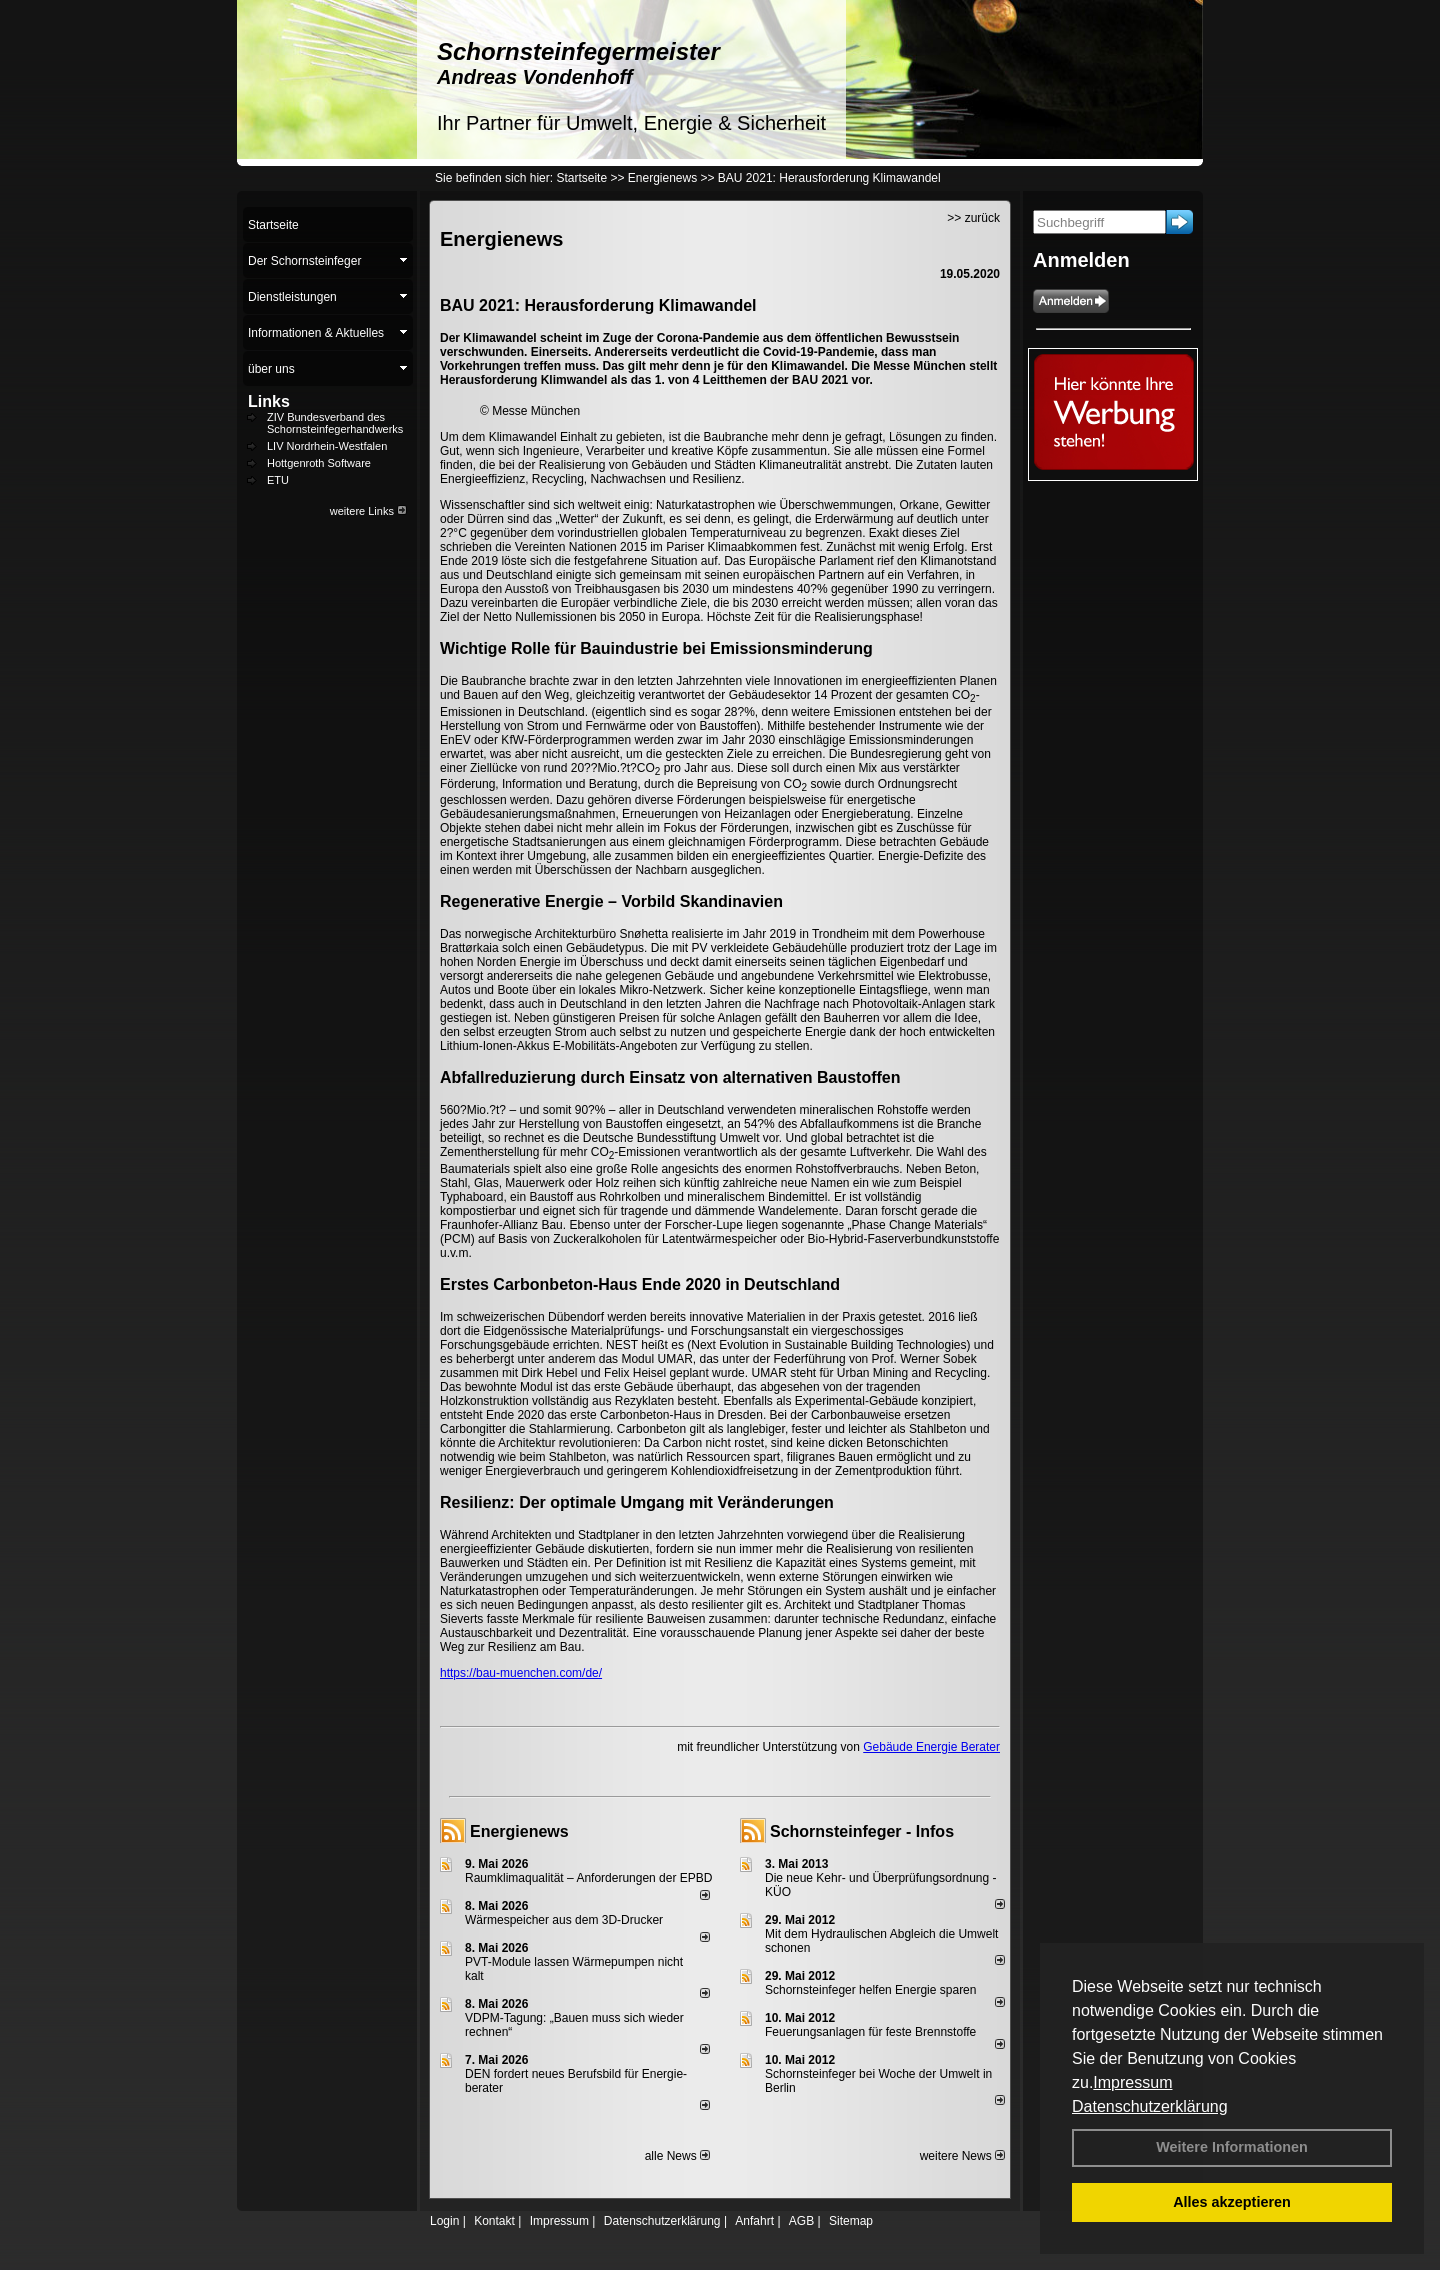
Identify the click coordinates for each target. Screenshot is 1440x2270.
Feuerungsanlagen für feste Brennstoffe (870, 2032)
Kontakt (494, 2221)
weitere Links (368, 511)
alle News (677, 2156)
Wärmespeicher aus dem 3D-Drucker (564, 1920)
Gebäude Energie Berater (931, 1747)
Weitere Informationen (1232, 2147)
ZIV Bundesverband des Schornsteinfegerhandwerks (335, 423)
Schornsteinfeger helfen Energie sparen (870, 1990)
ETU (278, 480)
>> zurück (973, 218)
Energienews (519, 1831)
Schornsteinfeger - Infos (862, 1831)
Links (269, 401)
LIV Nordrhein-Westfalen (327, 446)
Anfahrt (754, 2221)
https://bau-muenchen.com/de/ (521, 1673)
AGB (801, 2221)
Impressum (1132, 2082)
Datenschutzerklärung (1150, 2106)
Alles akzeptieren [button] (1232, 2202)
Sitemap (851, 2221)
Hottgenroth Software (319, 463)
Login (444, 2221)
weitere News (962, 2156)
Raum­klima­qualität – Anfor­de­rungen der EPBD (588, 1878)
